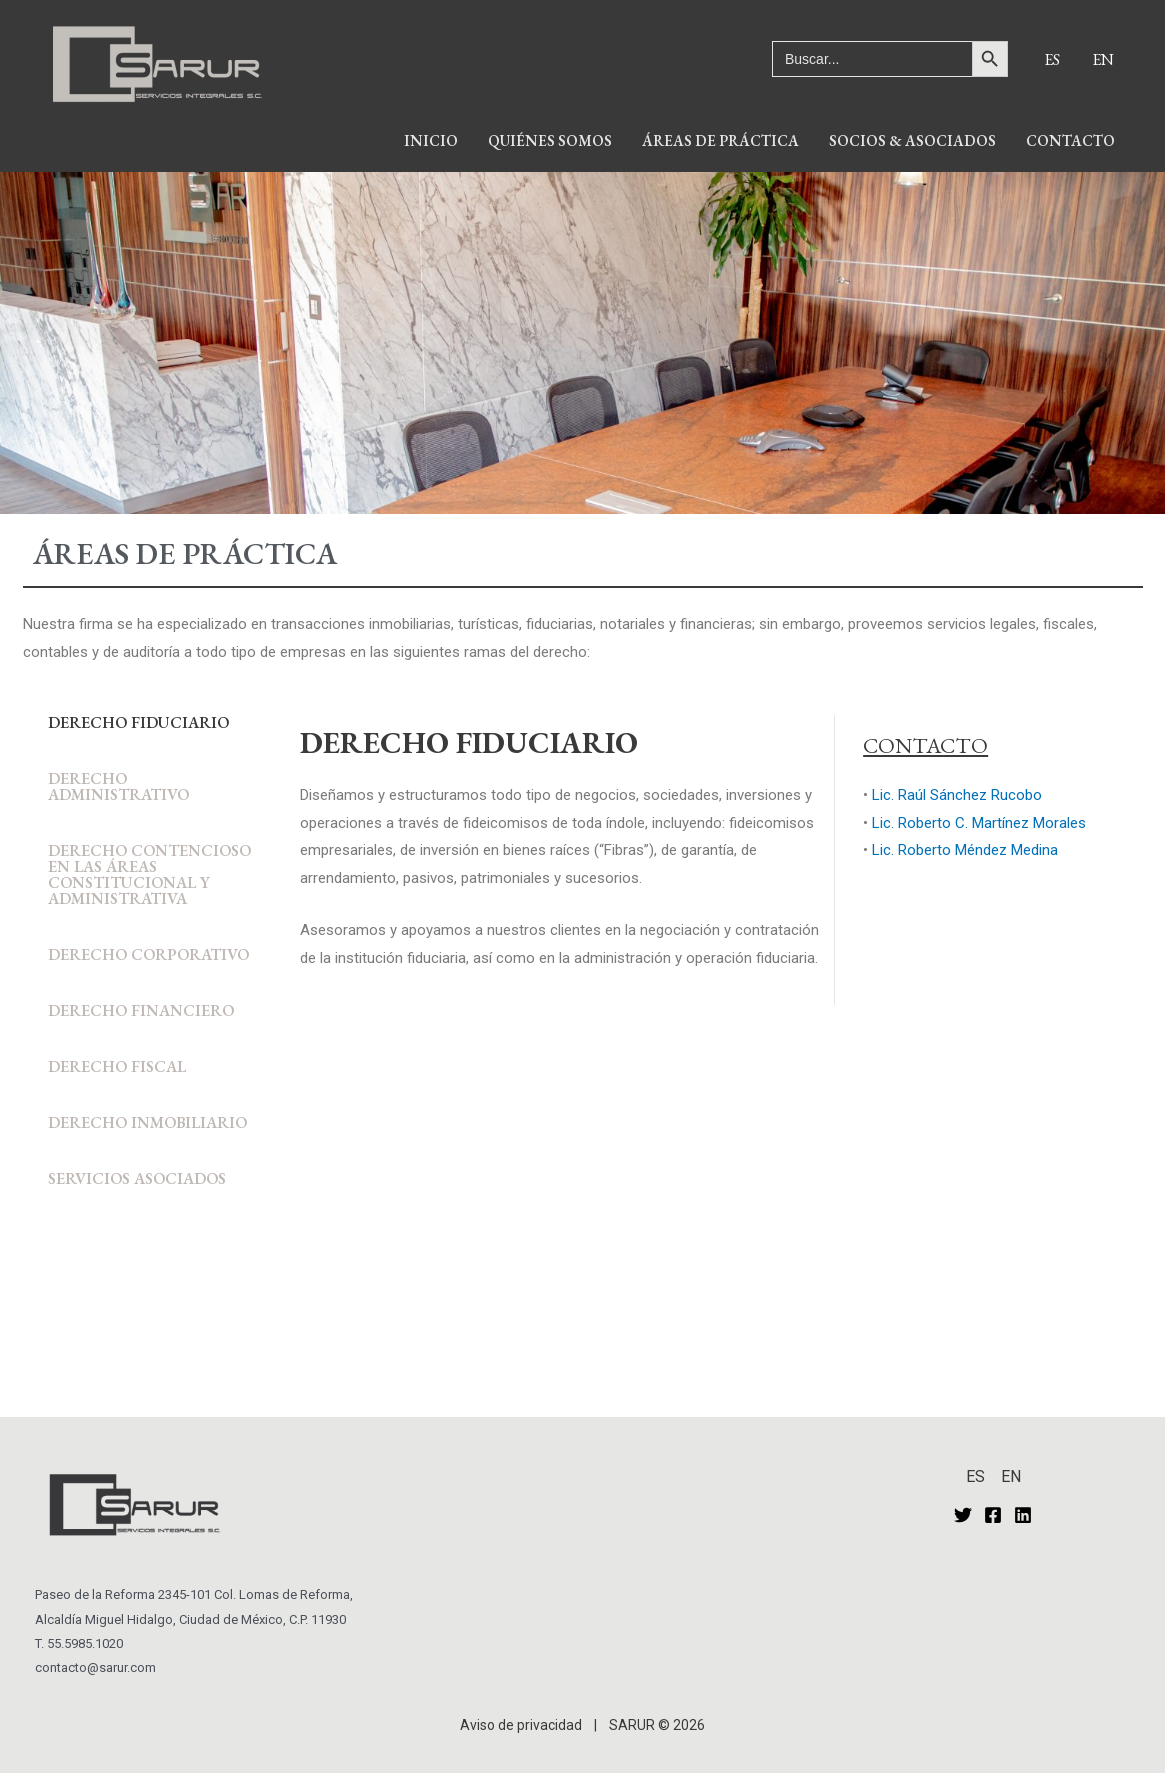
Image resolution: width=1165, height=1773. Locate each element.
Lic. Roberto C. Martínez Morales (979, 823)
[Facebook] (993, 1515)
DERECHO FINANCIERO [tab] (141, 1010)
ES (1052, 59)
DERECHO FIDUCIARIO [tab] (138, 722)
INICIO (431, 140)
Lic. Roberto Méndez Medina (965, 850)
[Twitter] (963, 1515)
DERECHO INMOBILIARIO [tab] (147, 1122)
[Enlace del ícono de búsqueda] (890, 27)
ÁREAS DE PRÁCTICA (720, 140)
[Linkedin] (1023, 1515)
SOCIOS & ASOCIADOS (912, 140)
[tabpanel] (711, 871)
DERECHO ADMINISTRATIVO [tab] (118, 786)
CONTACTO (1070, 140)
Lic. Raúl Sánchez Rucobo (957, 795)
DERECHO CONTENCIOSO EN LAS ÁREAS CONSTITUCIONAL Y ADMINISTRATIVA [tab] (149, 874)
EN (1103, 59)
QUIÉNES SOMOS (550, 140)
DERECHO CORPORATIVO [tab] (148, 954)
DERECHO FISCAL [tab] (117, 1066)
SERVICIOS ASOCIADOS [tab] (137, 1178)
